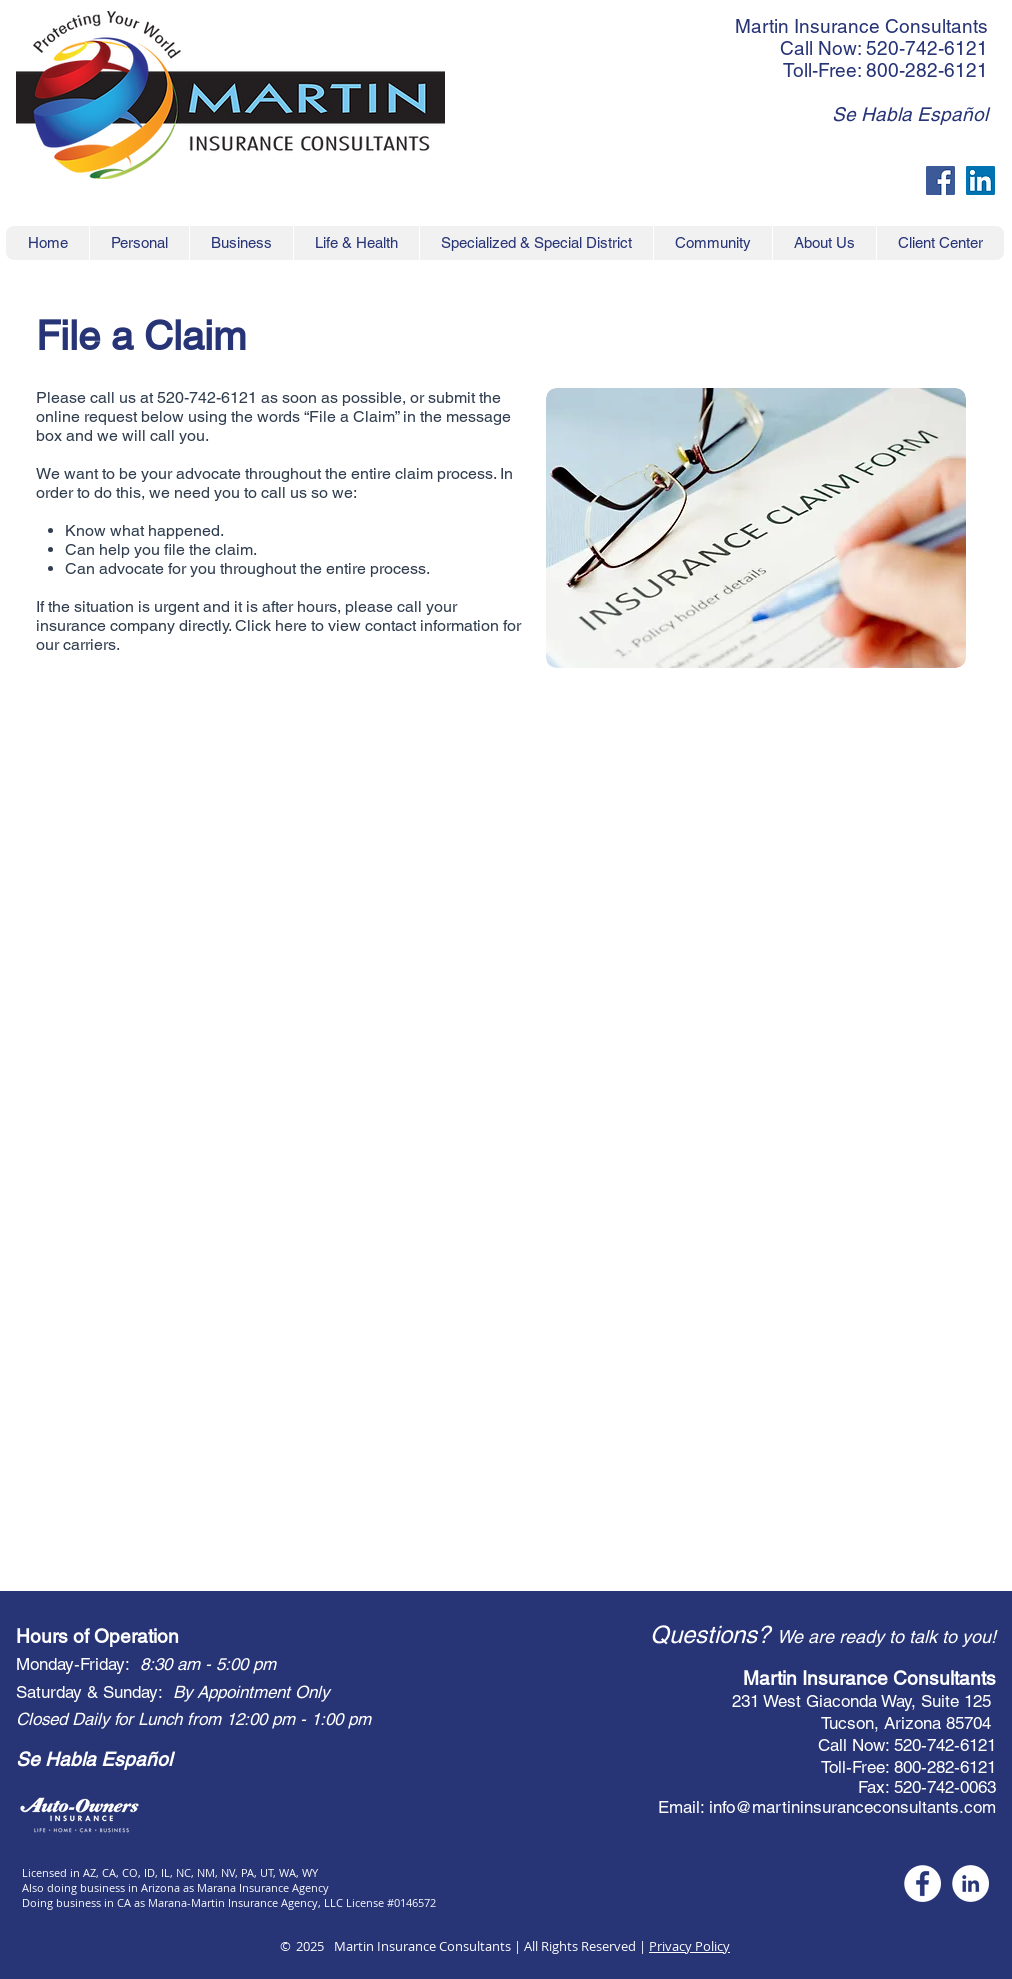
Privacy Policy (689, 1946)
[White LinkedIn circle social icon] (970, 1883)
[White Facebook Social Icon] (922, 1883)
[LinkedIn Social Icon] (980, 180)
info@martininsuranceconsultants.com (852, 1807)
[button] (940, 243)
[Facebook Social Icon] (940, 180)
